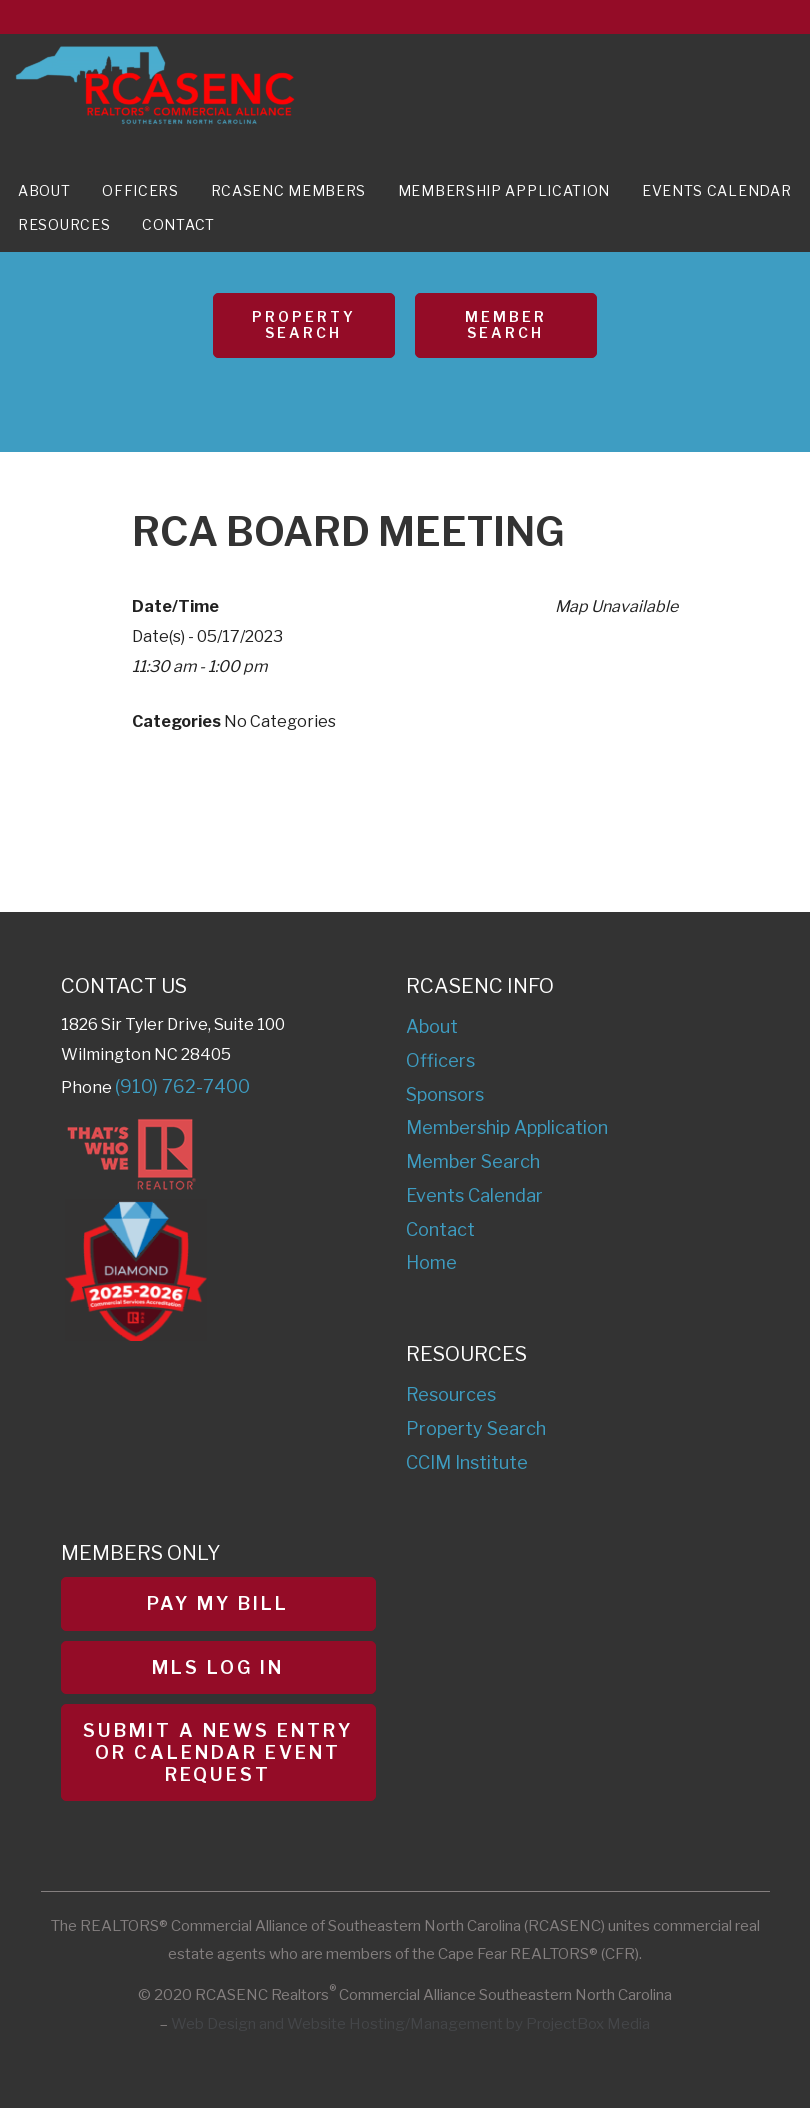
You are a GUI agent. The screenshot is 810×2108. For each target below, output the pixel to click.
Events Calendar (717, 190)
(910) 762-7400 (182, 1086)
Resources (64, 224)
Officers (140, 190)
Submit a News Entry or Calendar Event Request (218, 1752)
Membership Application (504, 190)
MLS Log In (218, 1667)
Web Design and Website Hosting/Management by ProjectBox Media (410, 2024)
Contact (178, 224)
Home (431, 1262)
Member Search (506, 325)
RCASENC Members (289, 190)
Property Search (304, 325)
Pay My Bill (218, 1603)
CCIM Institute (467, 1462)
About (44, 190)
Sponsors (445, 1094)
